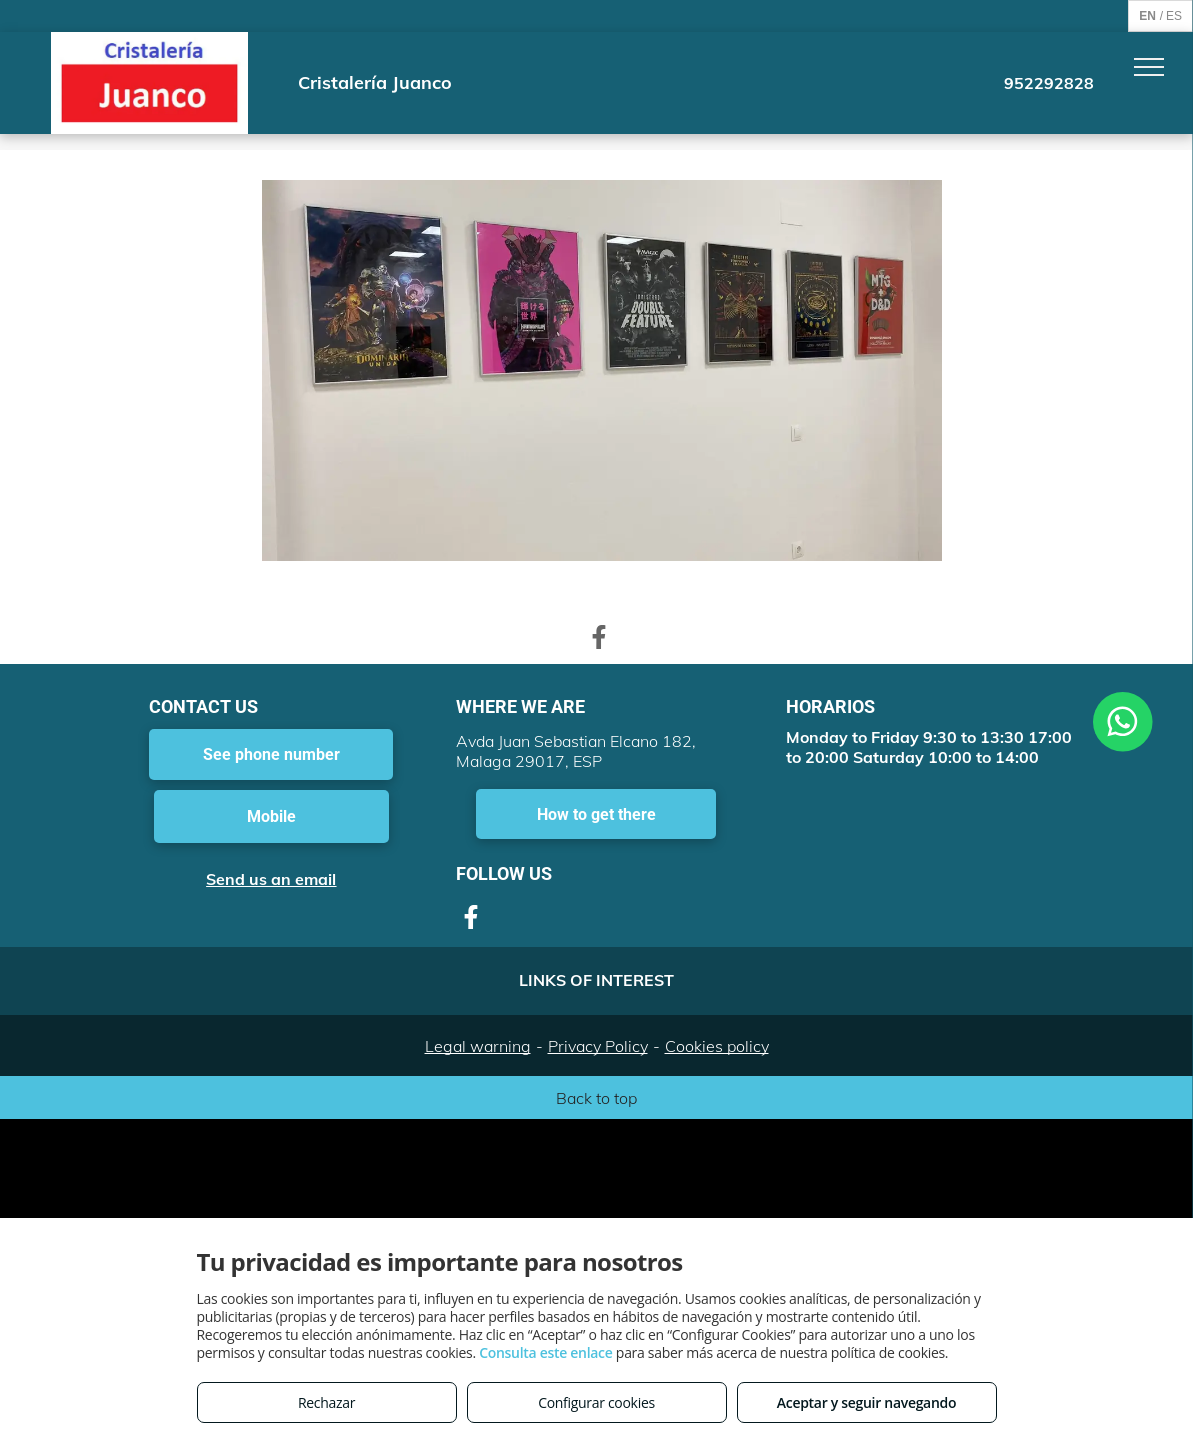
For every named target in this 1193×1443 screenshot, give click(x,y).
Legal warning (478, 1046)
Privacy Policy (598, 1046)
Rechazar (326, 1402)
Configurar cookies (596, 1402)
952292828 (1049, 83)
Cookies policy (717, 1046)
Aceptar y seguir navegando (866, 1402)
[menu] (1149, 67)
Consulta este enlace (545, 1352)
